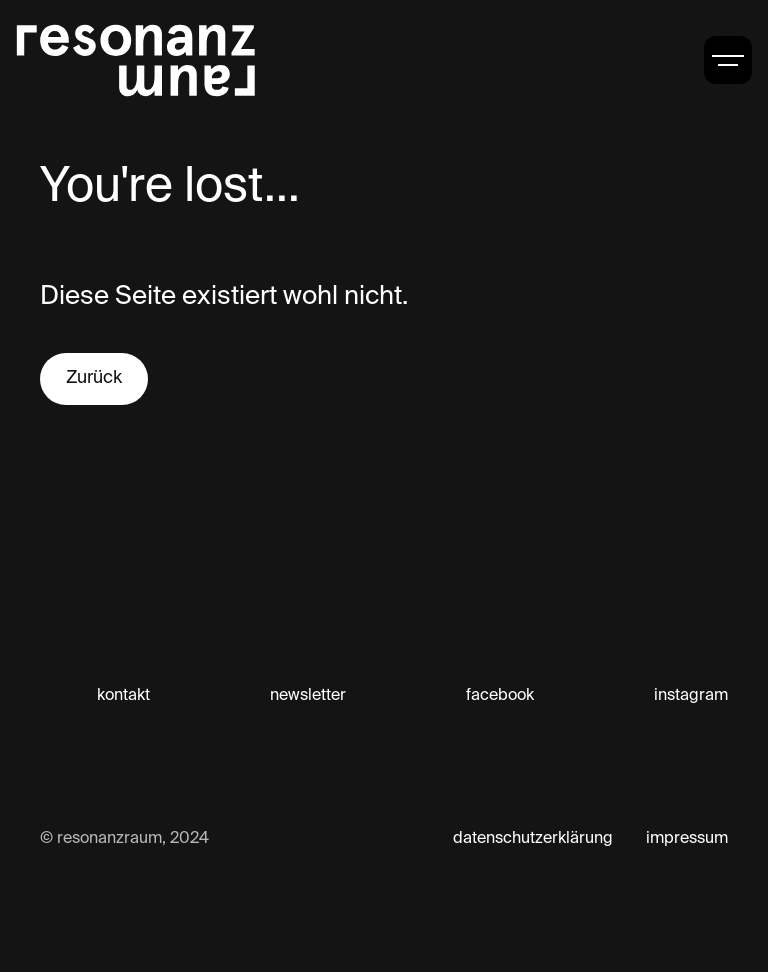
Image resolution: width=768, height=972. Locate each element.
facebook (500, 696)
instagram (691, 696)
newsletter (308, 696)
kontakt (123, 696)
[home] (136, 60)
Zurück (94, 378)
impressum (687, 839)
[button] (728, 60)
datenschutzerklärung (533, 839)
